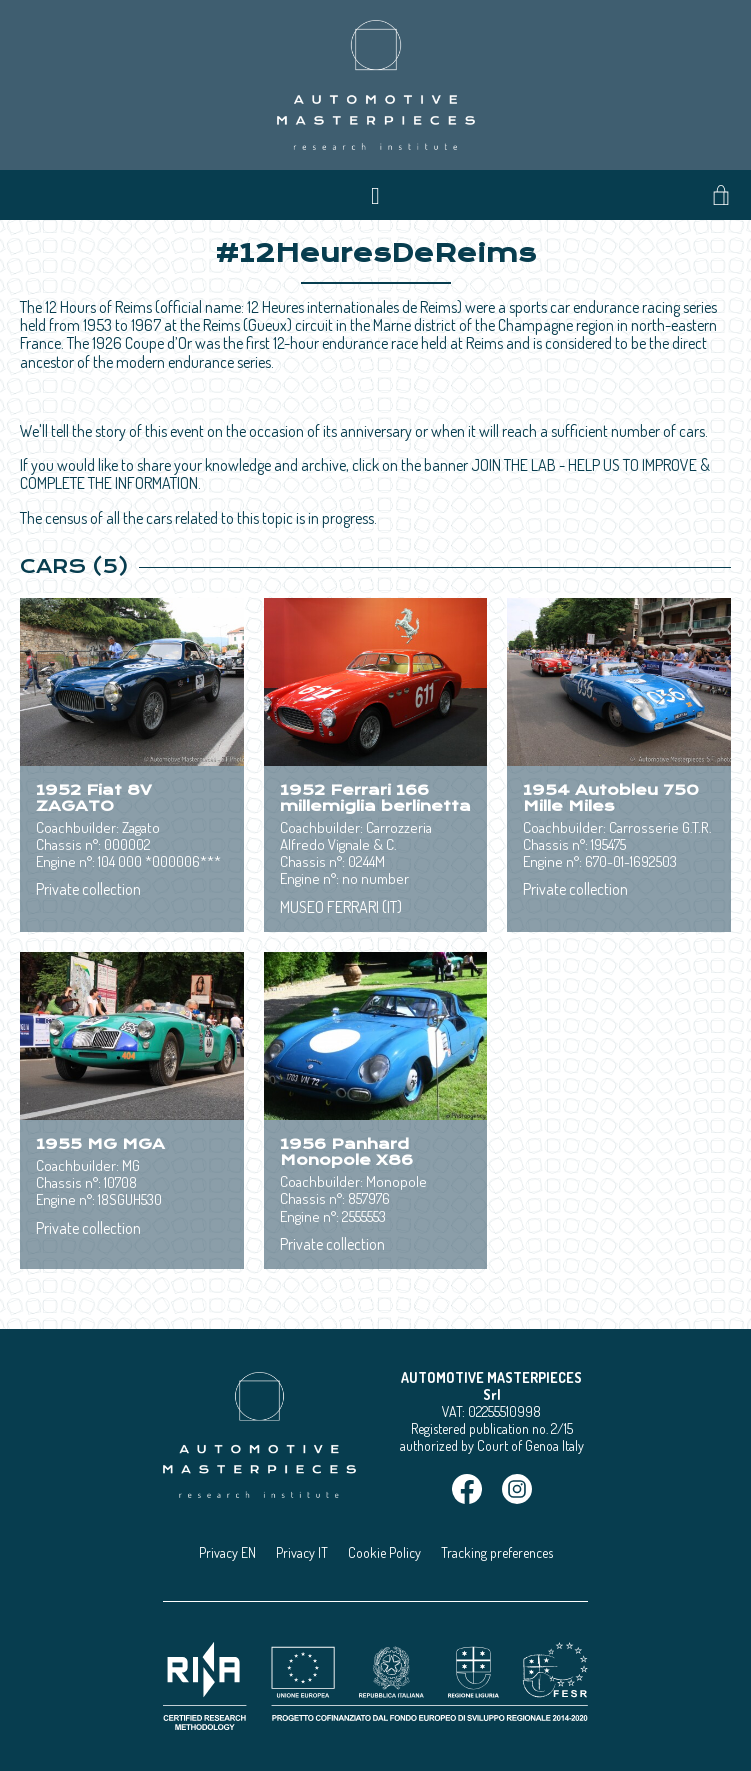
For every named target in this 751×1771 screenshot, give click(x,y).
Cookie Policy (384, 1552)
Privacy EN (227, 1552)
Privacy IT (302, 1552)
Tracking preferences (497, 1552)
